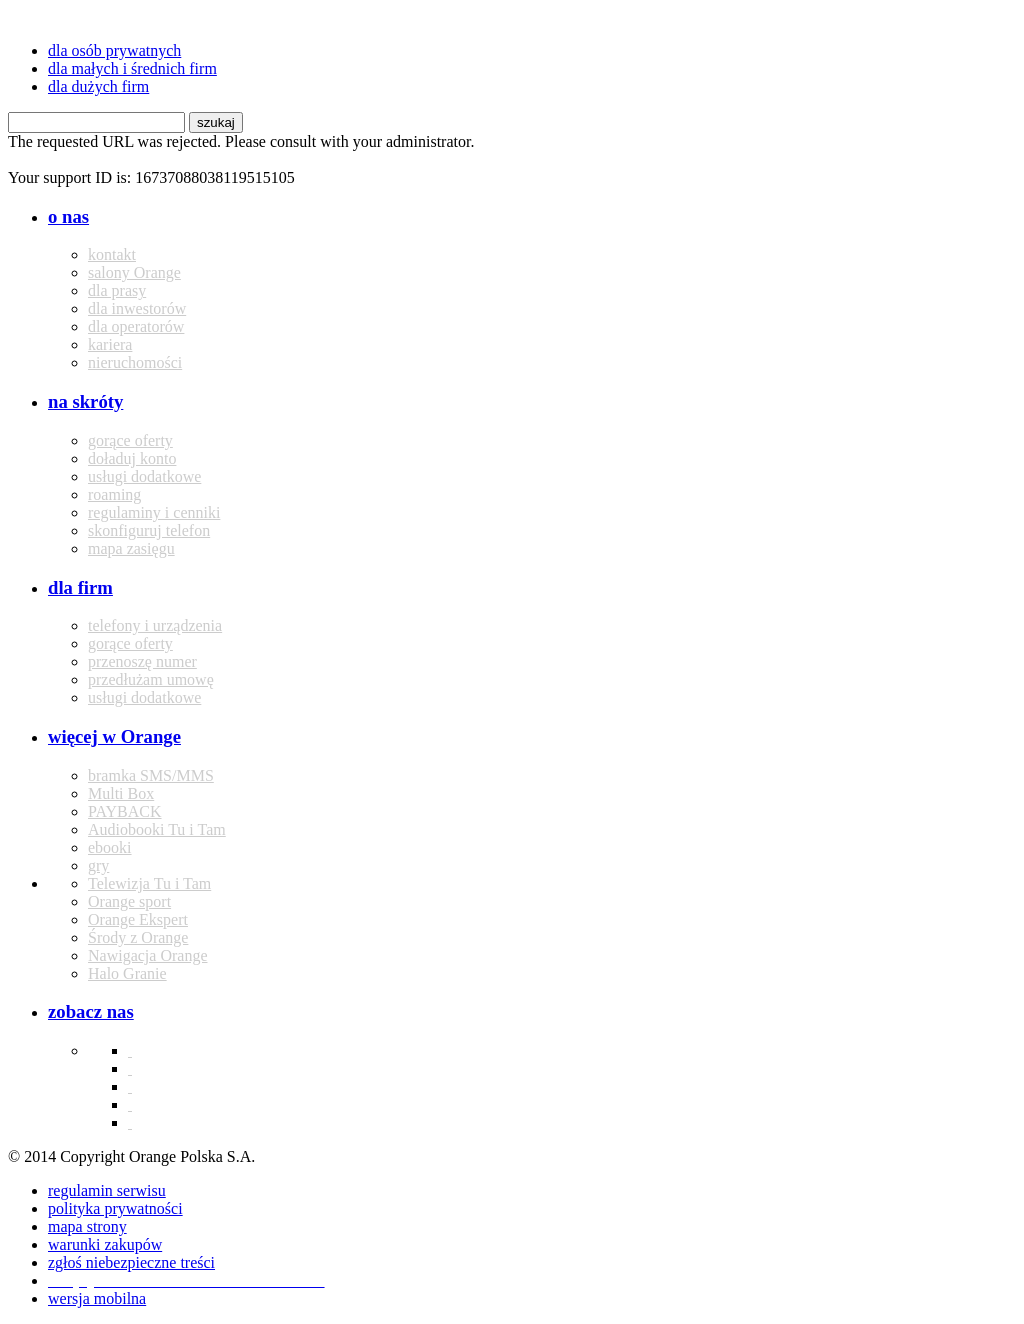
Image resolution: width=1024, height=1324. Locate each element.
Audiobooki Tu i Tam (157, 829)
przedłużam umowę (151, 679)
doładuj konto (132, 458)
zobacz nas (91, 1011)
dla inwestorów (137, 308)
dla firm (80, 587)
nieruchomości (135, 362)
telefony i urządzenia (155, 625)
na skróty (85, 401)
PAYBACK (125, 811)
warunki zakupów (105, 1244)
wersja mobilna (97, 1298)
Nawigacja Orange (148, 955)
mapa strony (87, 1226)
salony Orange (134, 272)
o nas (68, 216)
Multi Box (121, 793)
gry (98, 865)
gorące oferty (130, 440)
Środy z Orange (138, 937)
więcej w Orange (114, 736)
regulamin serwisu (107, 1190)
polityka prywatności (115, 1208)
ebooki (110, 847)
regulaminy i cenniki (154, 512)
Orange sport (129, 901)
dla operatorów (136, 326)
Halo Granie (127, 973)
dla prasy (117, 290)
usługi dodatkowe (144, 476)
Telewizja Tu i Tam (149, 883)
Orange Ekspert (138, 919)
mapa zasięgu (131, 548)
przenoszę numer (142, 661)
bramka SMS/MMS (151, 775)
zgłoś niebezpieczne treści (131, 1262)
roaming (114, 494)
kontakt (112, 254)
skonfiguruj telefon (149, 530)
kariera (110, 344)
